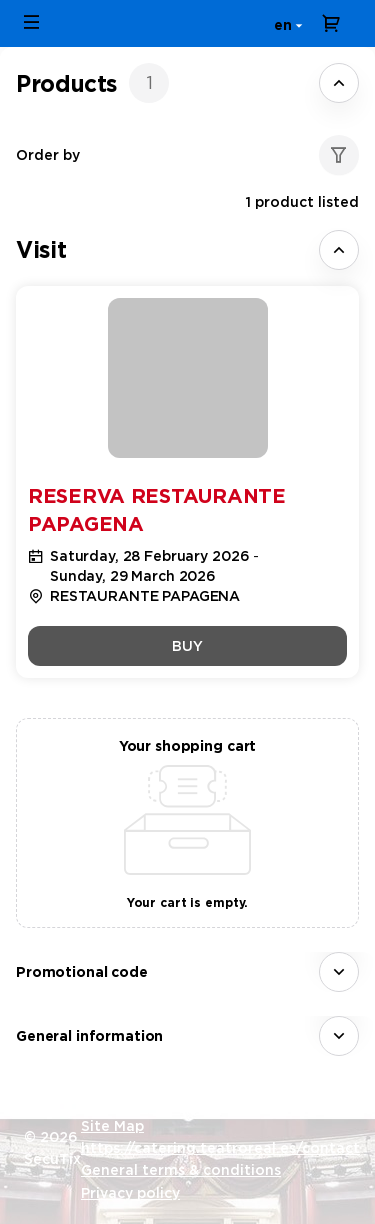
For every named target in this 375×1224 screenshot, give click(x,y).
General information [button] (89, 1036)
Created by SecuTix (152, 1103)
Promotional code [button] (82, 972)
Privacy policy (130, 1193)
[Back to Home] (188, 23)
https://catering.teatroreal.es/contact (220, 1148)
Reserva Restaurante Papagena (157, 510)
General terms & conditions (181, 1170)
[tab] (187, 83)
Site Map (112, 1126)
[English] (284, 24)
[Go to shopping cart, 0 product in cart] (331, 23)
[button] (32, 22)
